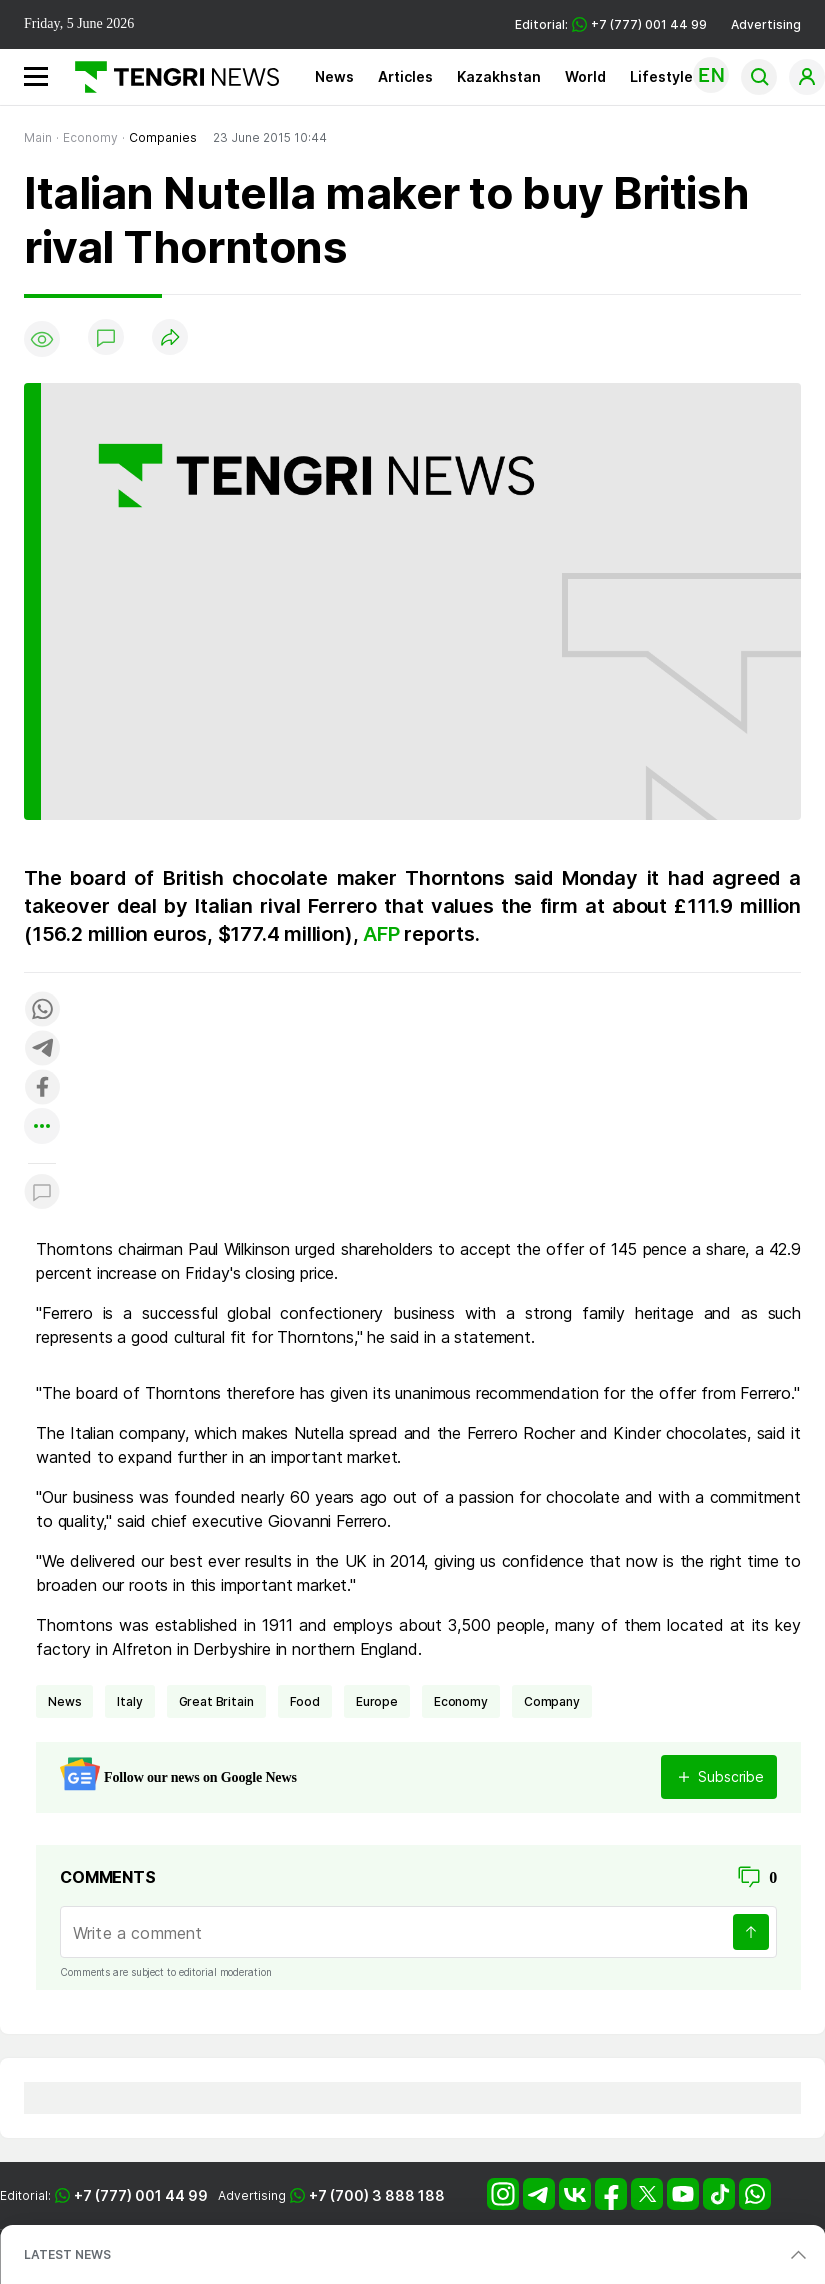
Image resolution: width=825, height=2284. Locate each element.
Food (305, 1701)
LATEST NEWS (67, 2254)
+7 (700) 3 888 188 (377, 2195)
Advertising (766, 24)
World (585, 76)
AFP (383, 934)
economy (461, 1701)
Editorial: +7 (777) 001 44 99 (611, 24)
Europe (377, 1701)
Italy (129, 1701)
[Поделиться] (170, 338)
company (552, 1701)
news (64, 1701)
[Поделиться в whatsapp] (42, 1010)
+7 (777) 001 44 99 (141, 2195)
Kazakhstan (499, 76)
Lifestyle (661, 76)
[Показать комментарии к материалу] (42, 1193)
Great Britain (216, 1701)
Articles (405, 76)
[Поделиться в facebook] (42, 1088)
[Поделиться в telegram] (42, 1049)
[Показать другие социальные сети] (42, 1127)
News (334, 76)
